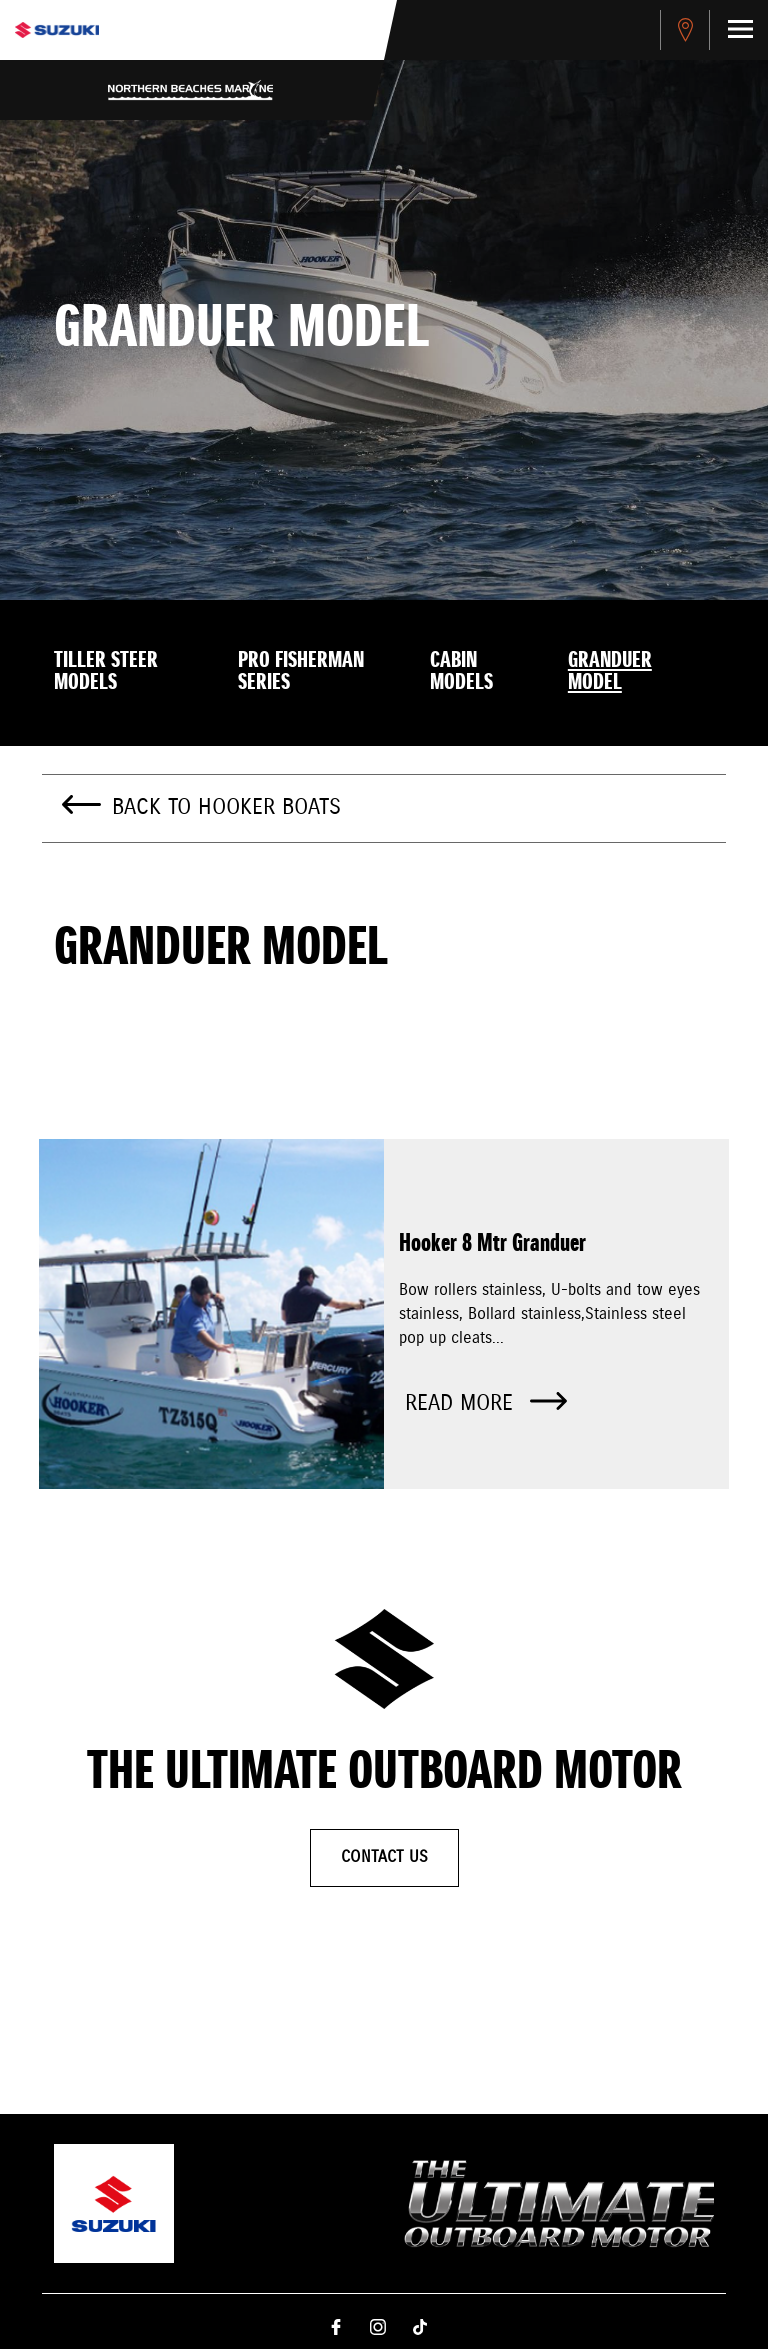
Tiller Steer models (106, 672)
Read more (486, 1403)
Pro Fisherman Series (301, 672)
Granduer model (610, 672)
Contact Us (384, 1857)
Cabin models (461, 672)
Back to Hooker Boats (226, 808)
